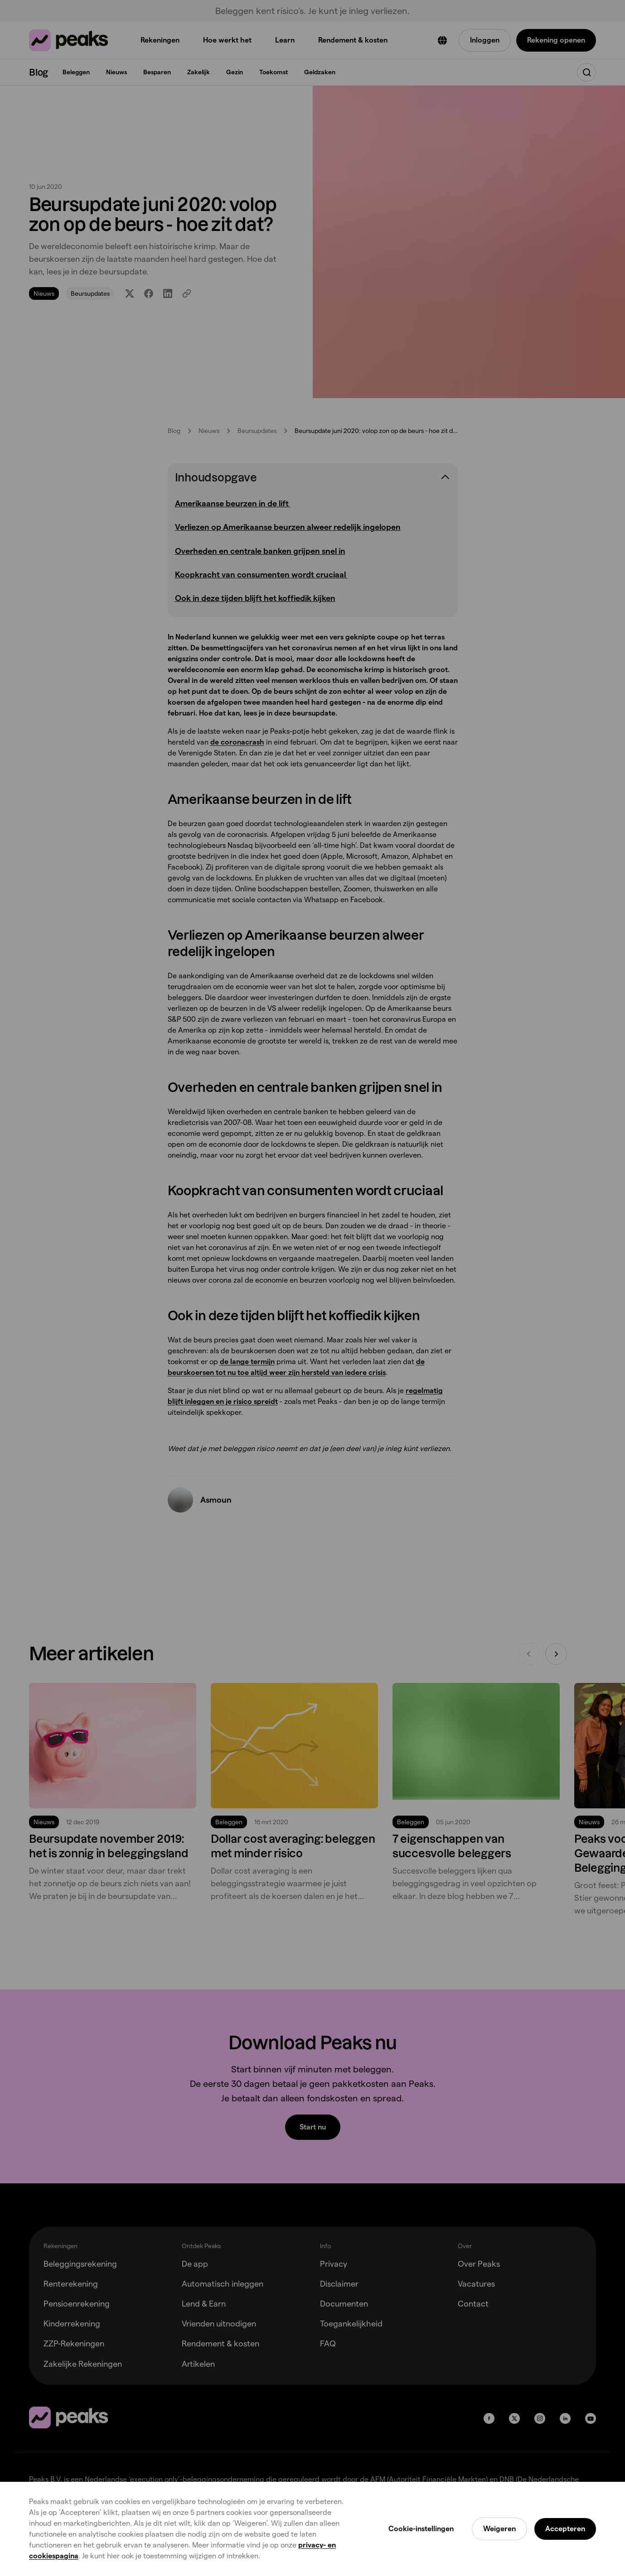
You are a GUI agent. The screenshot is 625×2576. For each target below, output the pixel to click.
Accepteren (565, 2529)
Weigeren (499, 2529)
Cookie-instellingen (421, 2529)
